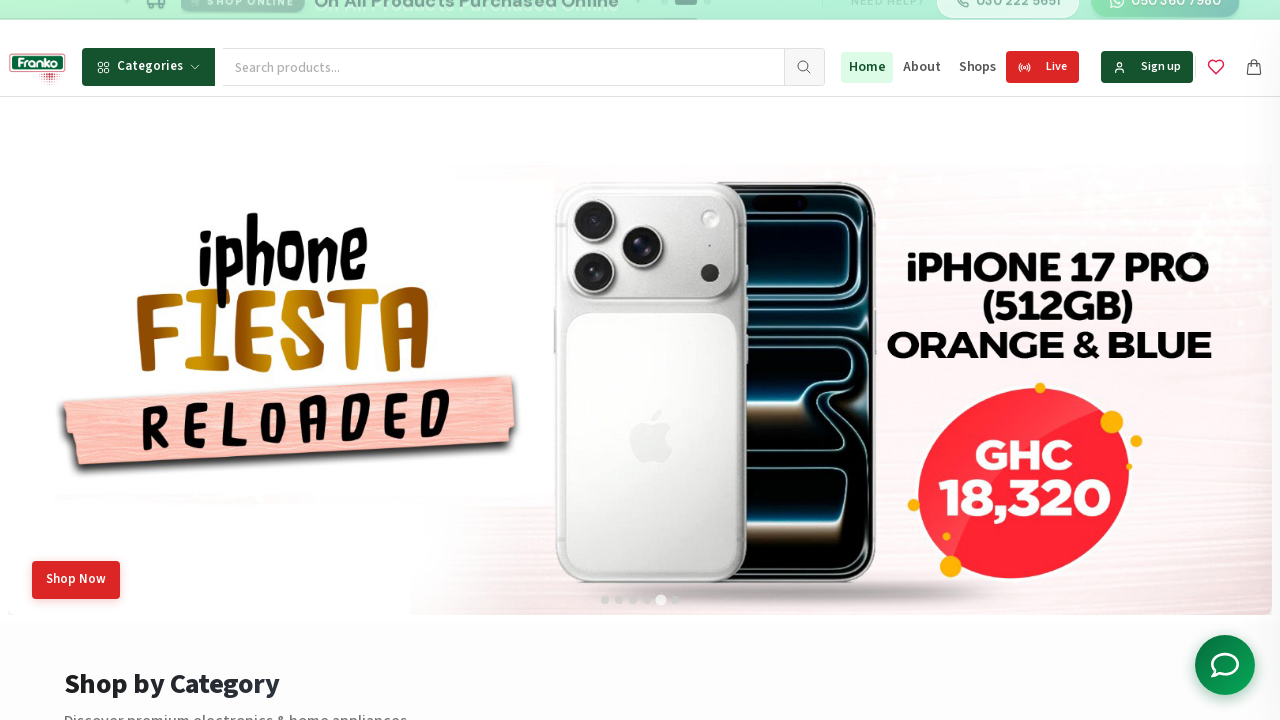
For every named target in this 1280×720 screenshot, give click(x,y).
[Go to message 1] (664, 19)
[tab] (605, 600)
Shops (977, 67)
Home (867, 67)
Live (1042, 66)
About (921, 67)
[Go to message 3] (707, 19)
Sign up (1147, 66)
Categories (148, 66)
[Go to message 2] (686, 19)
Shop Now (76, 579)
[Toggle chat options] (1225, 665)
